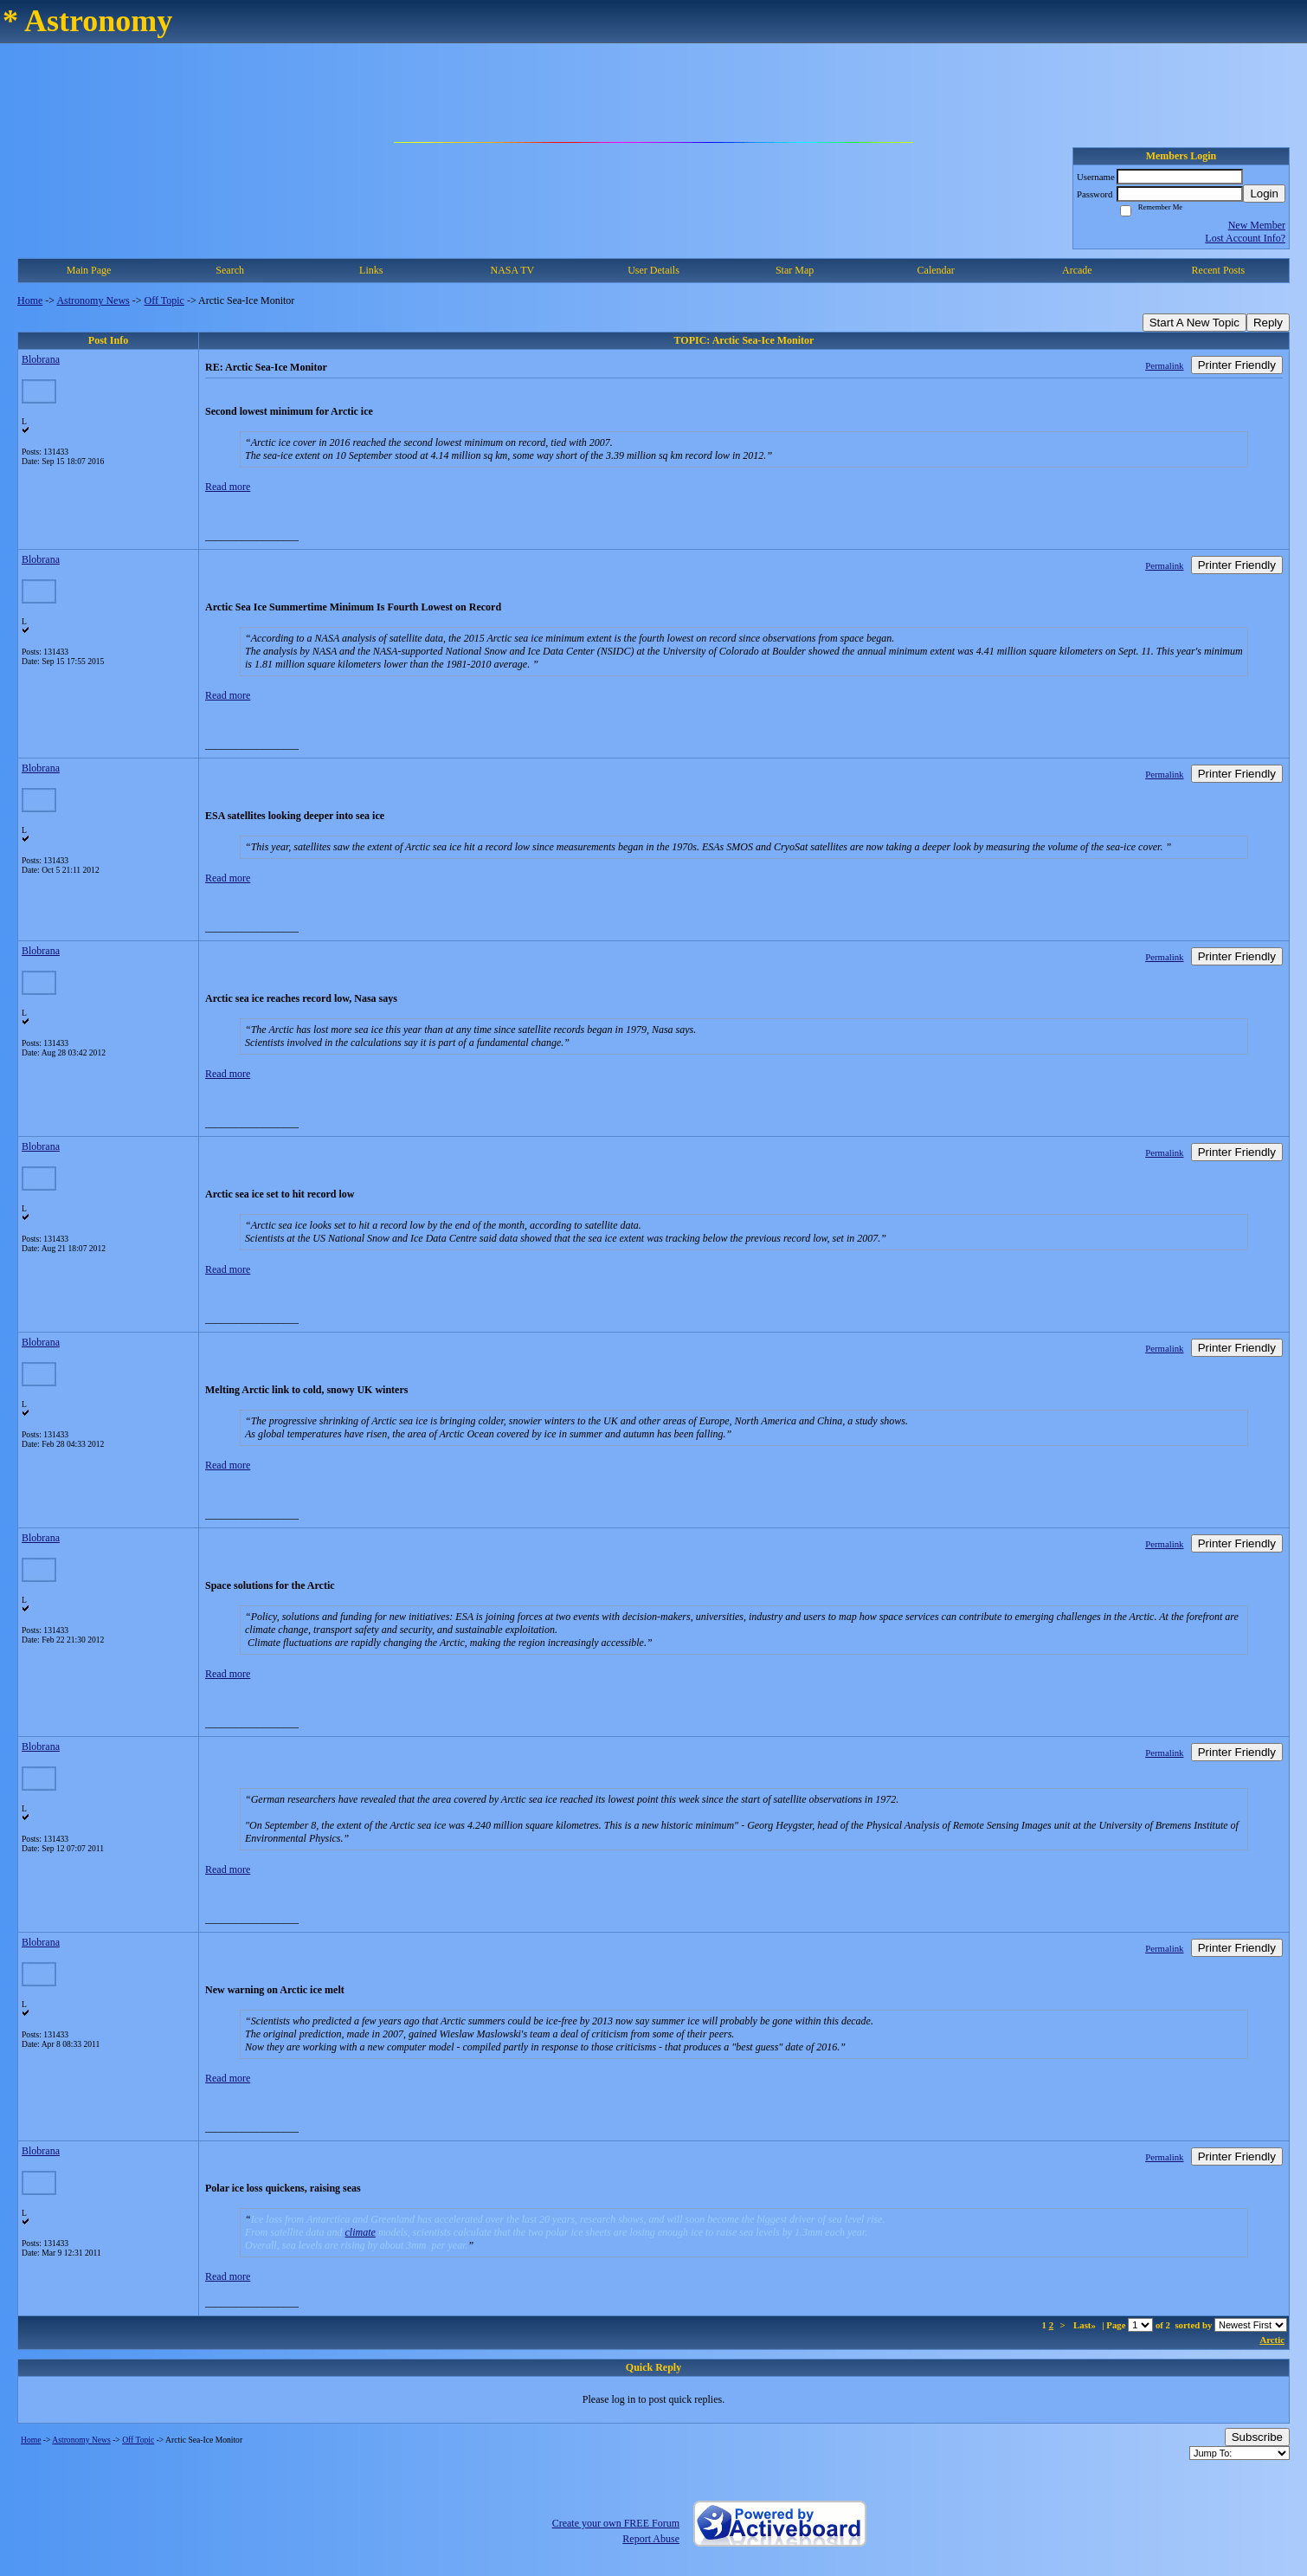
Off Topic (164, 300)
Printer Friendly (1237, 364)
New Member (1256, 225)
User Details (653, 270)
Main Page (89, 270)
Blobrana (41, 359)
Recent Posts (1219, 270)
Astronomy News (92, 300)
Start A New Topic (1194, 322)
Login (1264, 193)
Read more (227, 487)
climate (360, 2232)
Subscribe (1257, 2437)
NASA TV (512, 270)
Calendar (936, 270)
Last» (1085, 2325)
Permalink (1164, 365)
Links (371, 270)
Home (29, 300)
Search (230, 270)
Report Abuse (650, 2539)
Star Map (795, 270)
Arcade (1077, 270)
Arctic (1271, 2339)
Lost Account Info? (1245, 238)
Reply (1268, 322)
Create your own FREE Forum (615, 2523)
